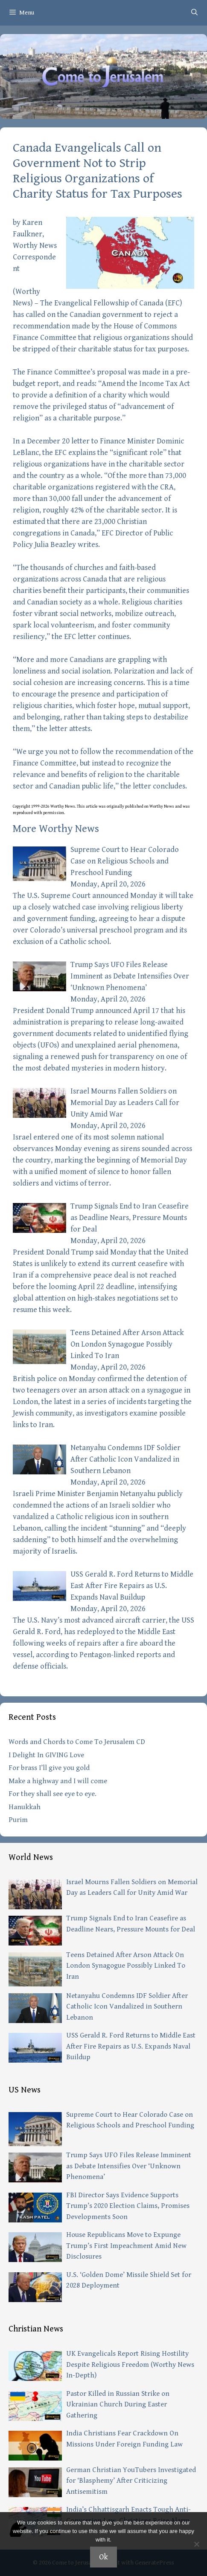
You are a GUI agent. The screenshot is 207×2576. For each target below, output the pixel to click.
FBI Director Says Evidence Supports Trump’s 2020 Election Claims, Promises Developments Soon (128, 2206)
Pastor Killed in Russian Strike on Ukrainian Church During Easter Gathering (117, 2404)
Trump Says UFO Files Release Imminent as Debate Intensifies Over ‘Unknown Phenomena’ (129, 976)
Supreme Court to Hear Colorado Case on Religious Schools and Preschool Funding (124, 861)
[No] (196, 2544)
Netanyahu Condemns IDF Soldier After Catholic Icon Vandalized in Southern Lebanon (125, 1459)
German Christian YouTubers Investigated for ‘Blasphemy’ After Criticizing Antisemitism (131, 2481)
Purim (18, 1820)
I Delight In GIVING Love (46, 1755)
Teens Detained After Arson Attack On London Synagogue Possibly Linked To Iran (127, 1344)
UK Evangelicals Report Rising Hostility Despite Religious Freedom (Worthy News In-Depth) (130, 2364)
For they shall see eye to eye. (52, 1794)
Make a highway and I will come (58, 1781)
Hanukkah (25, 1807)
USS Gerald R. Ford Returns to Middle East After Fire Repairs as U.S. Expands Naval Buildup (131, 1586)
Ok (103, 2557)
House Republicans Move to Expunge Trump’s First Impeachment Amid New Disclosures (126, 2246)
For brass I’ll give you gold (49, 1768)
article (92, 806)
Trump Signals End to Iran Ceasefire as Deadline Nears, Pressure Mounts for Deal (129, 1218)
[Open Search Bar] (194, 13)
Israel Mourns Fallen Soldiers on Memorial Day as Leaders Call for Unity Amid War (124, 1103)
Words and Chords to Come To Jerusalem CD (77, 1742)
